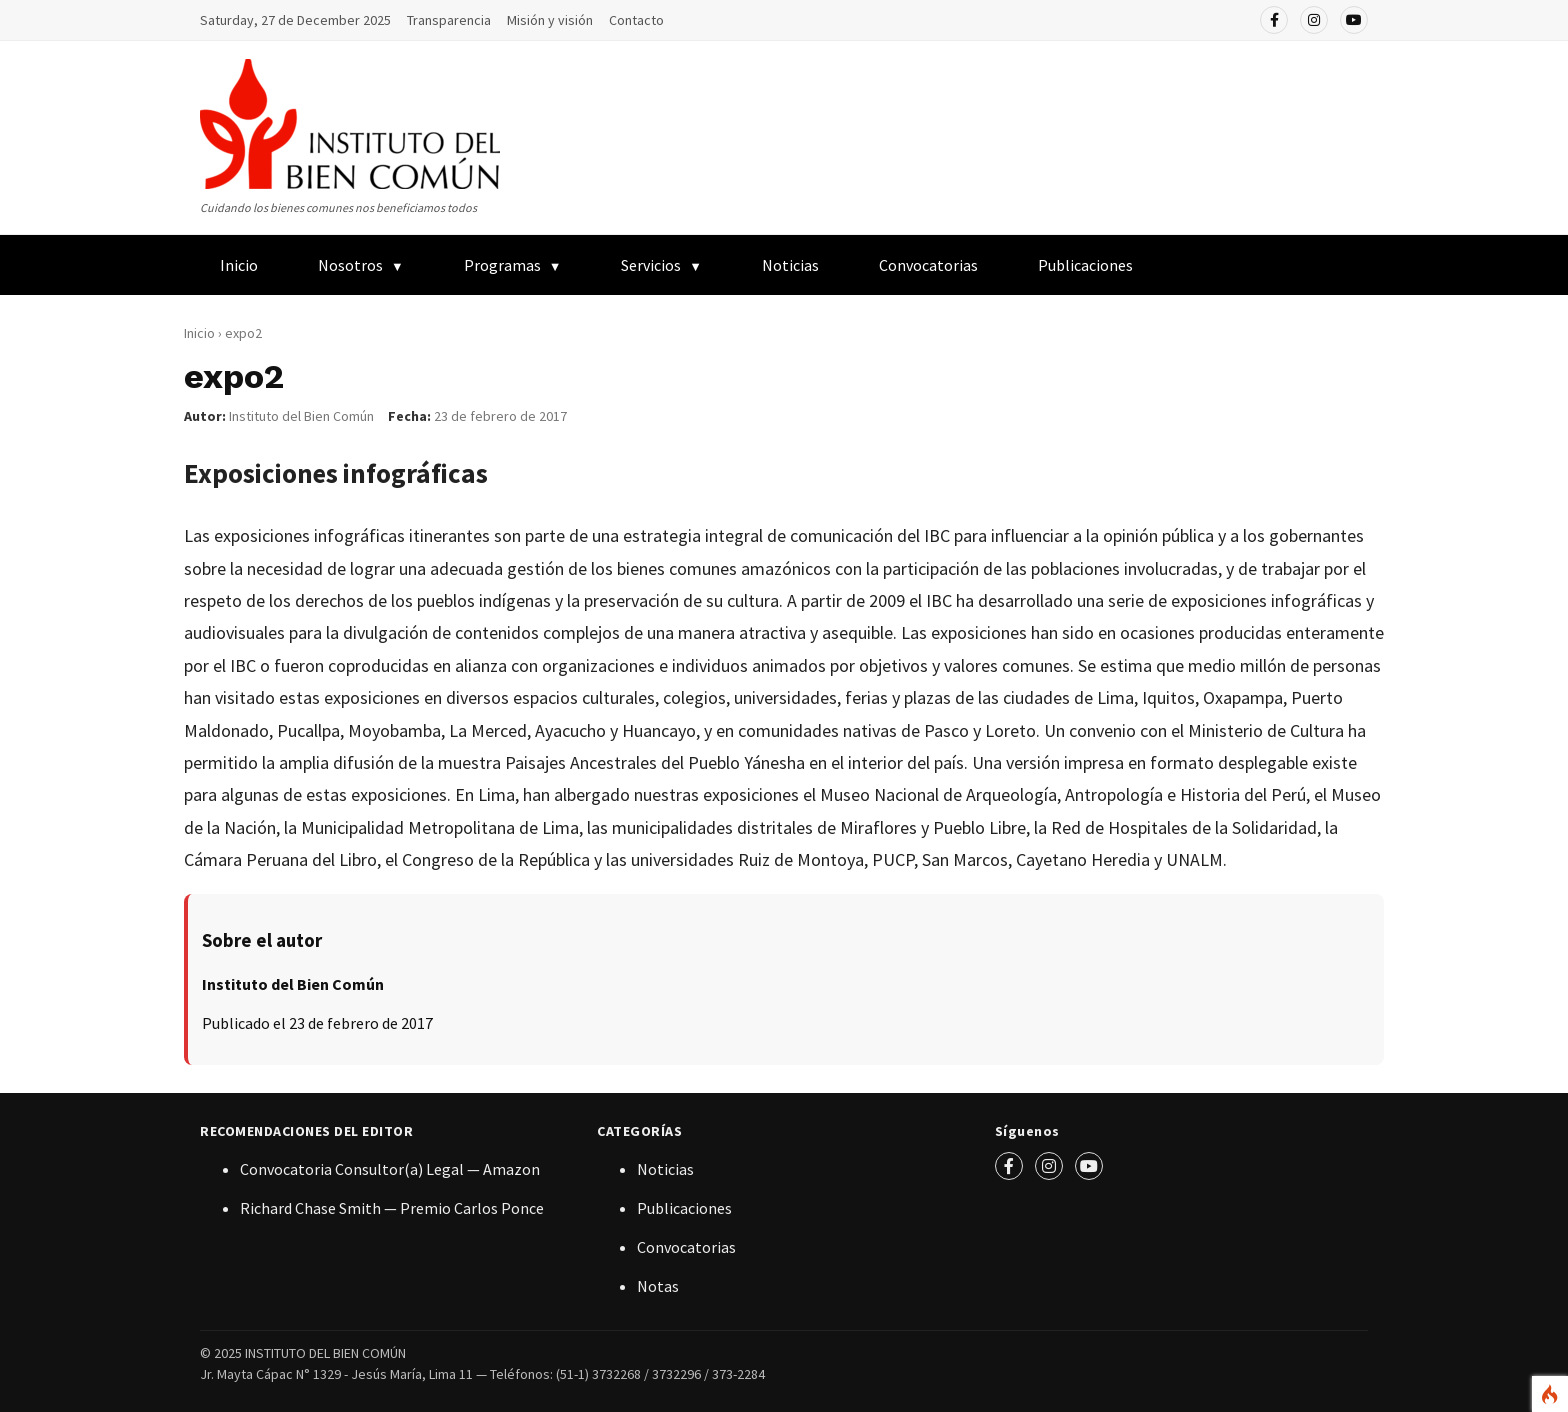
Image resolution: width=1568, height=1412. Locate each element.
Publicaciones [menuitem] (1085, 265)
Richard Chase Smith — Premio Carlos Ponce (392, 1208)
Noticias (790, 265)
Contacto (636, 20)
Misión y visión (550, 20)
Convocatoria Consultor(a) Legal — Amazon (390, 1169)
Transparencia (449, 20)
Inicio (199, 333)
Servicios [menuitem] (651, 265)
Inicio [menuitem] (239, 265)
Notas (658, 1286)
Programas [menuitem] (502, 265)
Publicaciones (684, 1208)
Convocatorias (928, 265)
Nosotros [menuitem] (350, 265)
